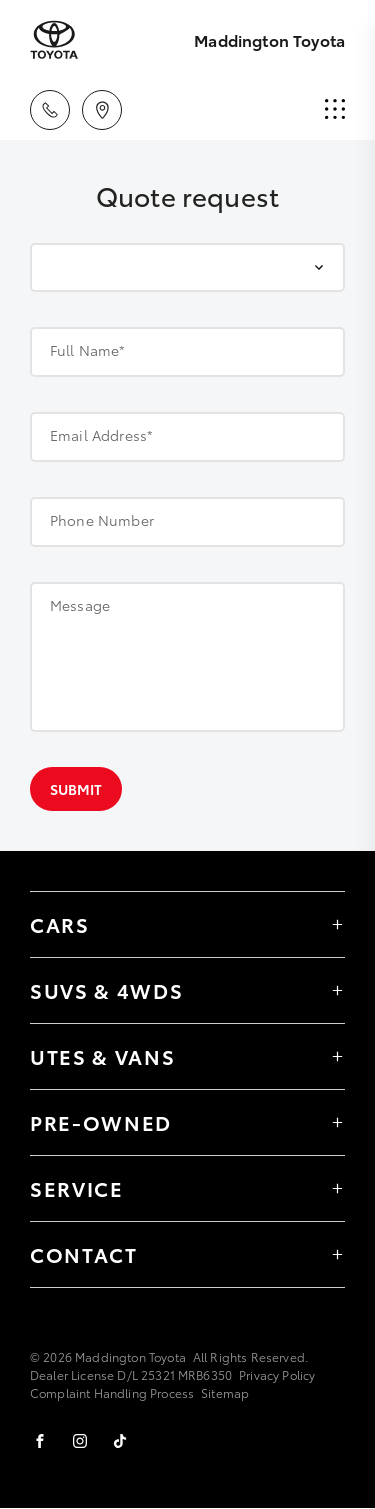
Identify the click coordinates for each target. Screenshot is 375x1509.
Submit (76, 789)
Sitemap (225, 1392)
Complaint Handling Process (112, 1392)
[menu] (335, 110)
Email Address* (101, 435)
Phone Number (102, 520)
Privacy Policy (277, 1374)
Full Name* (88, 350)
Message (80, 605)
